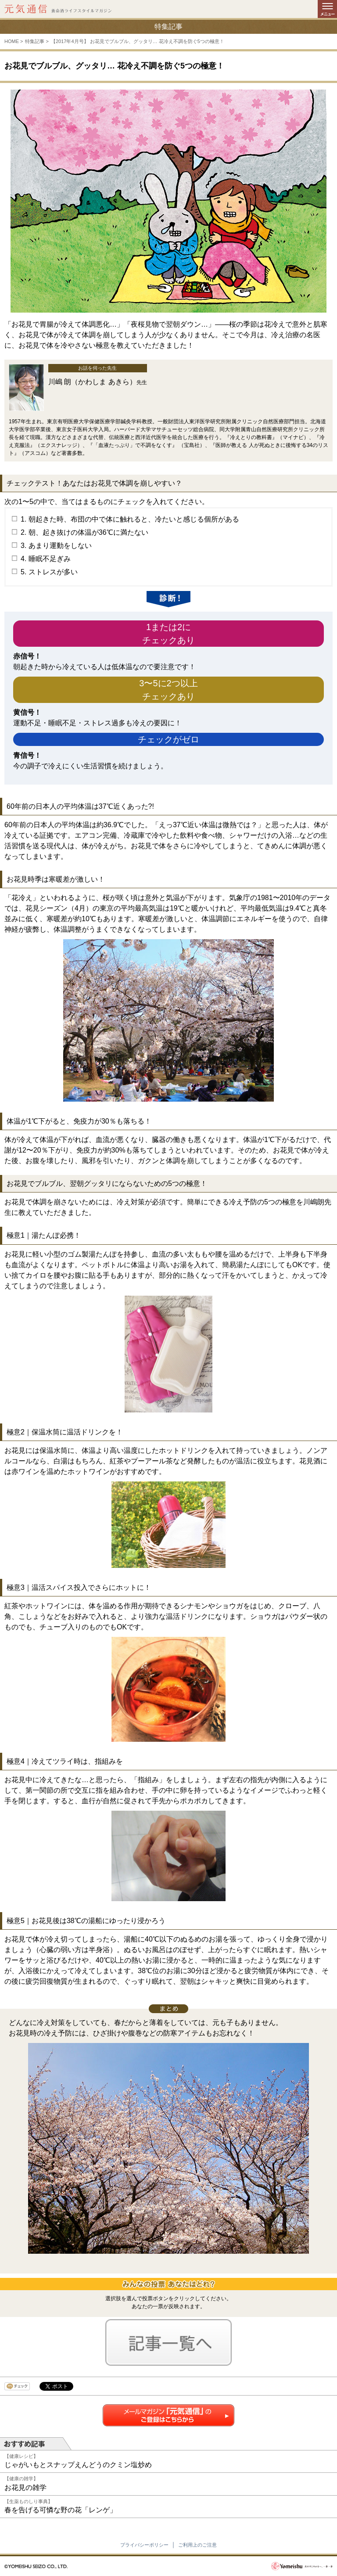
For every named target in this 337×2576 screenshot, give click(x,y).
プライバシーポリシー (144, 2544)
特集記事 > (36, 41)
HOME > (13, 41)
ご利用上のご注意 (197, 2544)
